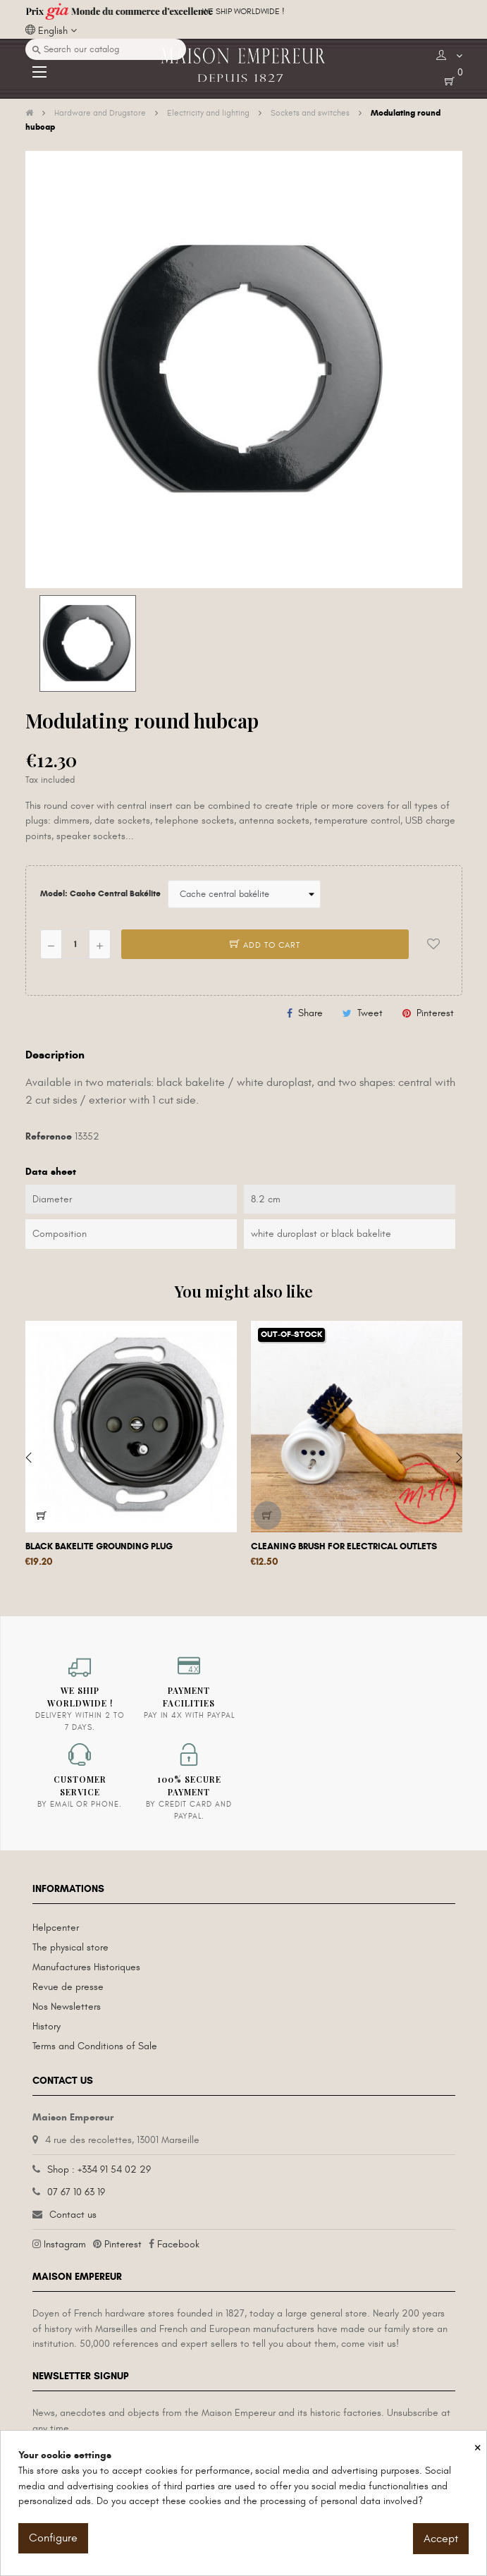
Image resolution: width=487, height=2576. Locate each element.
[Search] (105, 49)
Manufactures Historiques (86, 1967)
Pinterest (435, 1013)
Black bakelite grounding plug (99, 1546)
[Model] (244, 894)
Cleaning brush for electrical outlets (344, 1546)
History (46, 2026)
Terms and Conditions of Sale (94, 2046)
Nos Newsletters (66, 2007)
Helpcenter (55, 1928)
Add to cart (265, 945)
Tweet (370, 1013)
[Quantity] (75, 944)
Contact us (73, 2215)
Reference (48, 1136)
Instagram (65, 2244)
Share (310, 1013)
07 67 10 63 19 (76, 2192)
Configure (53, 2538)
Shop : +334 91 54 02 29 (99, 2169)
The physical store (70, 1947)
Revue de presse (68, 1987)
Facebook (178, 2244)
